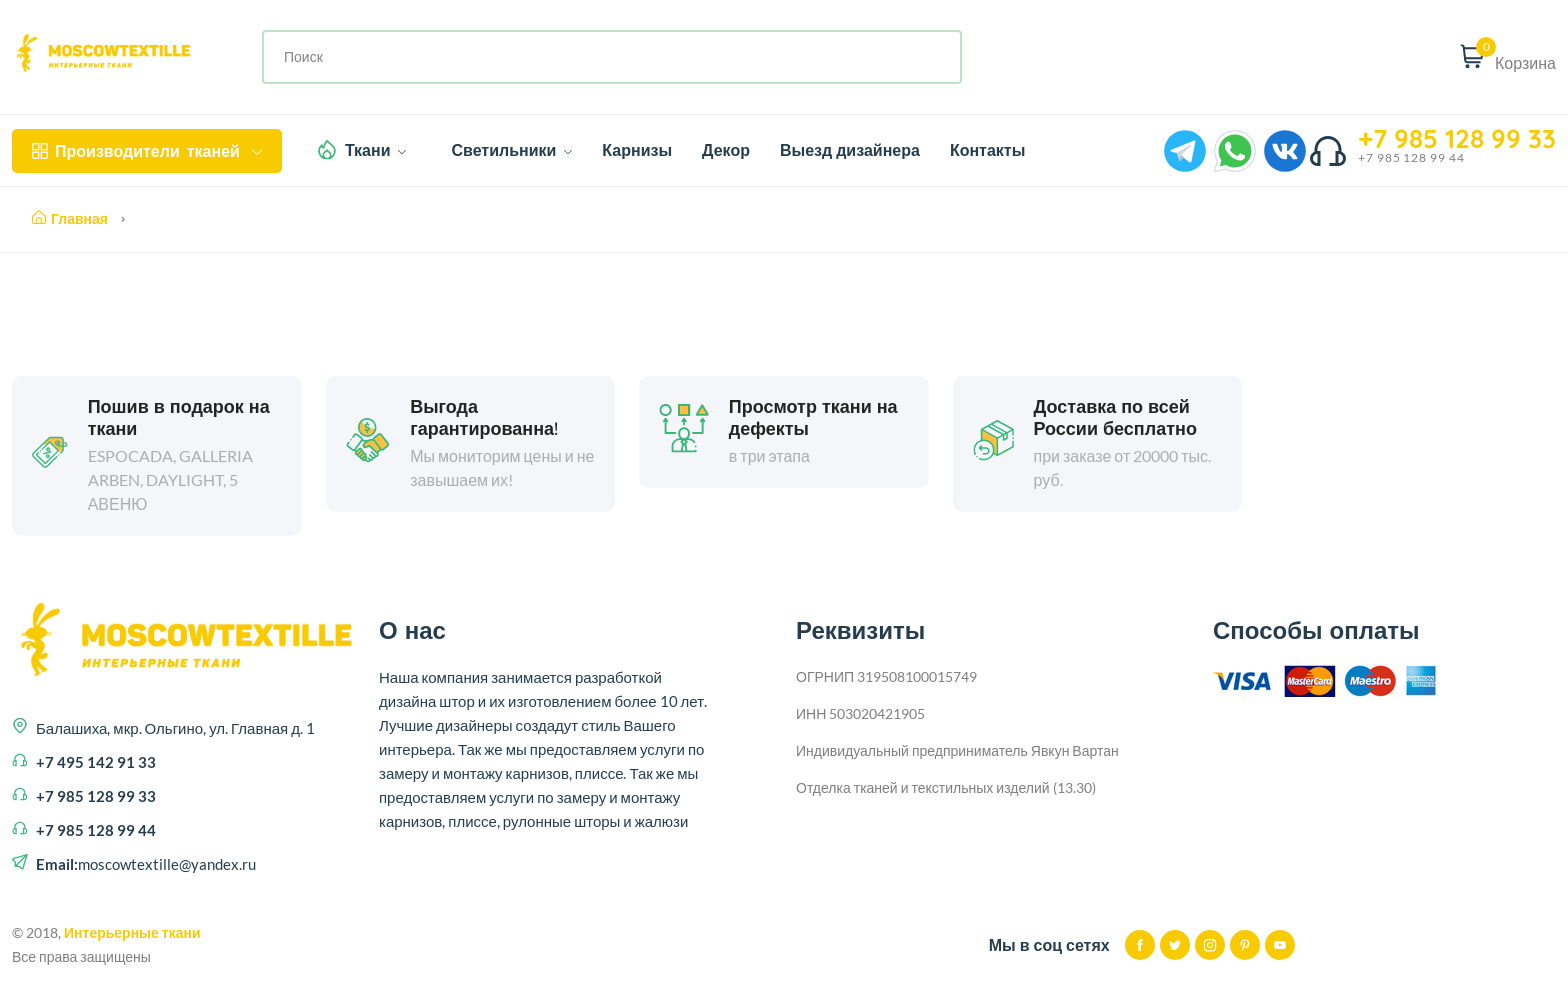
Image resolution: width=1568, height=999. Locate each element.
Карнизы (637, 150)
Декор (726, 150)
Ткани (376, 150)
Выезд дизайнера (850, 150)
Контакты (987, 150)
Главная (70, 219)
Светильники (511, 150)
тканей (147, 151)
